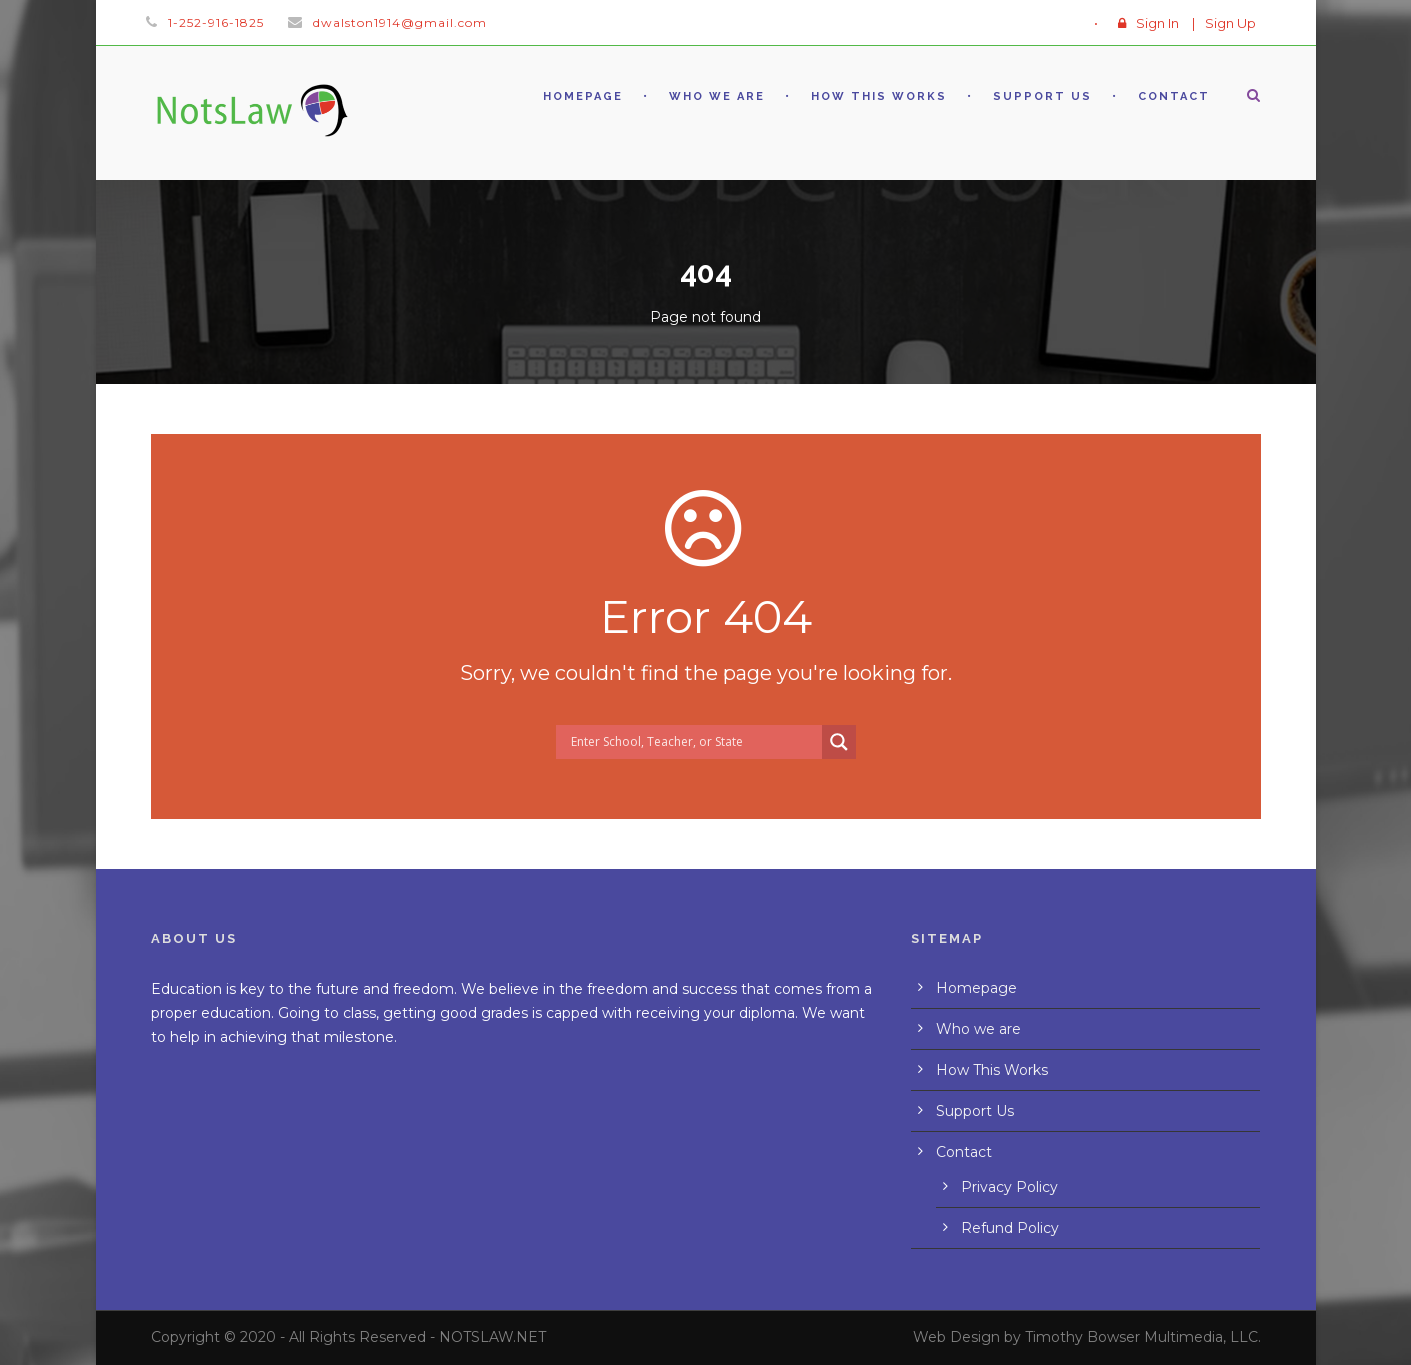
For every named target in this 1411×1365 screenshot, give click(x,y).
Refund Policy (1010, 1228)
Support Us (1042, 96)
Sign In (1157, 23)
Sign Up (1230, 23)
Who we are (717, 96)
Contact (1174, 96)
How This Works (879, 96)
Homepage (583, 96)
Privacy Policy (1009, 1187)
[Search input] (694, 742)
